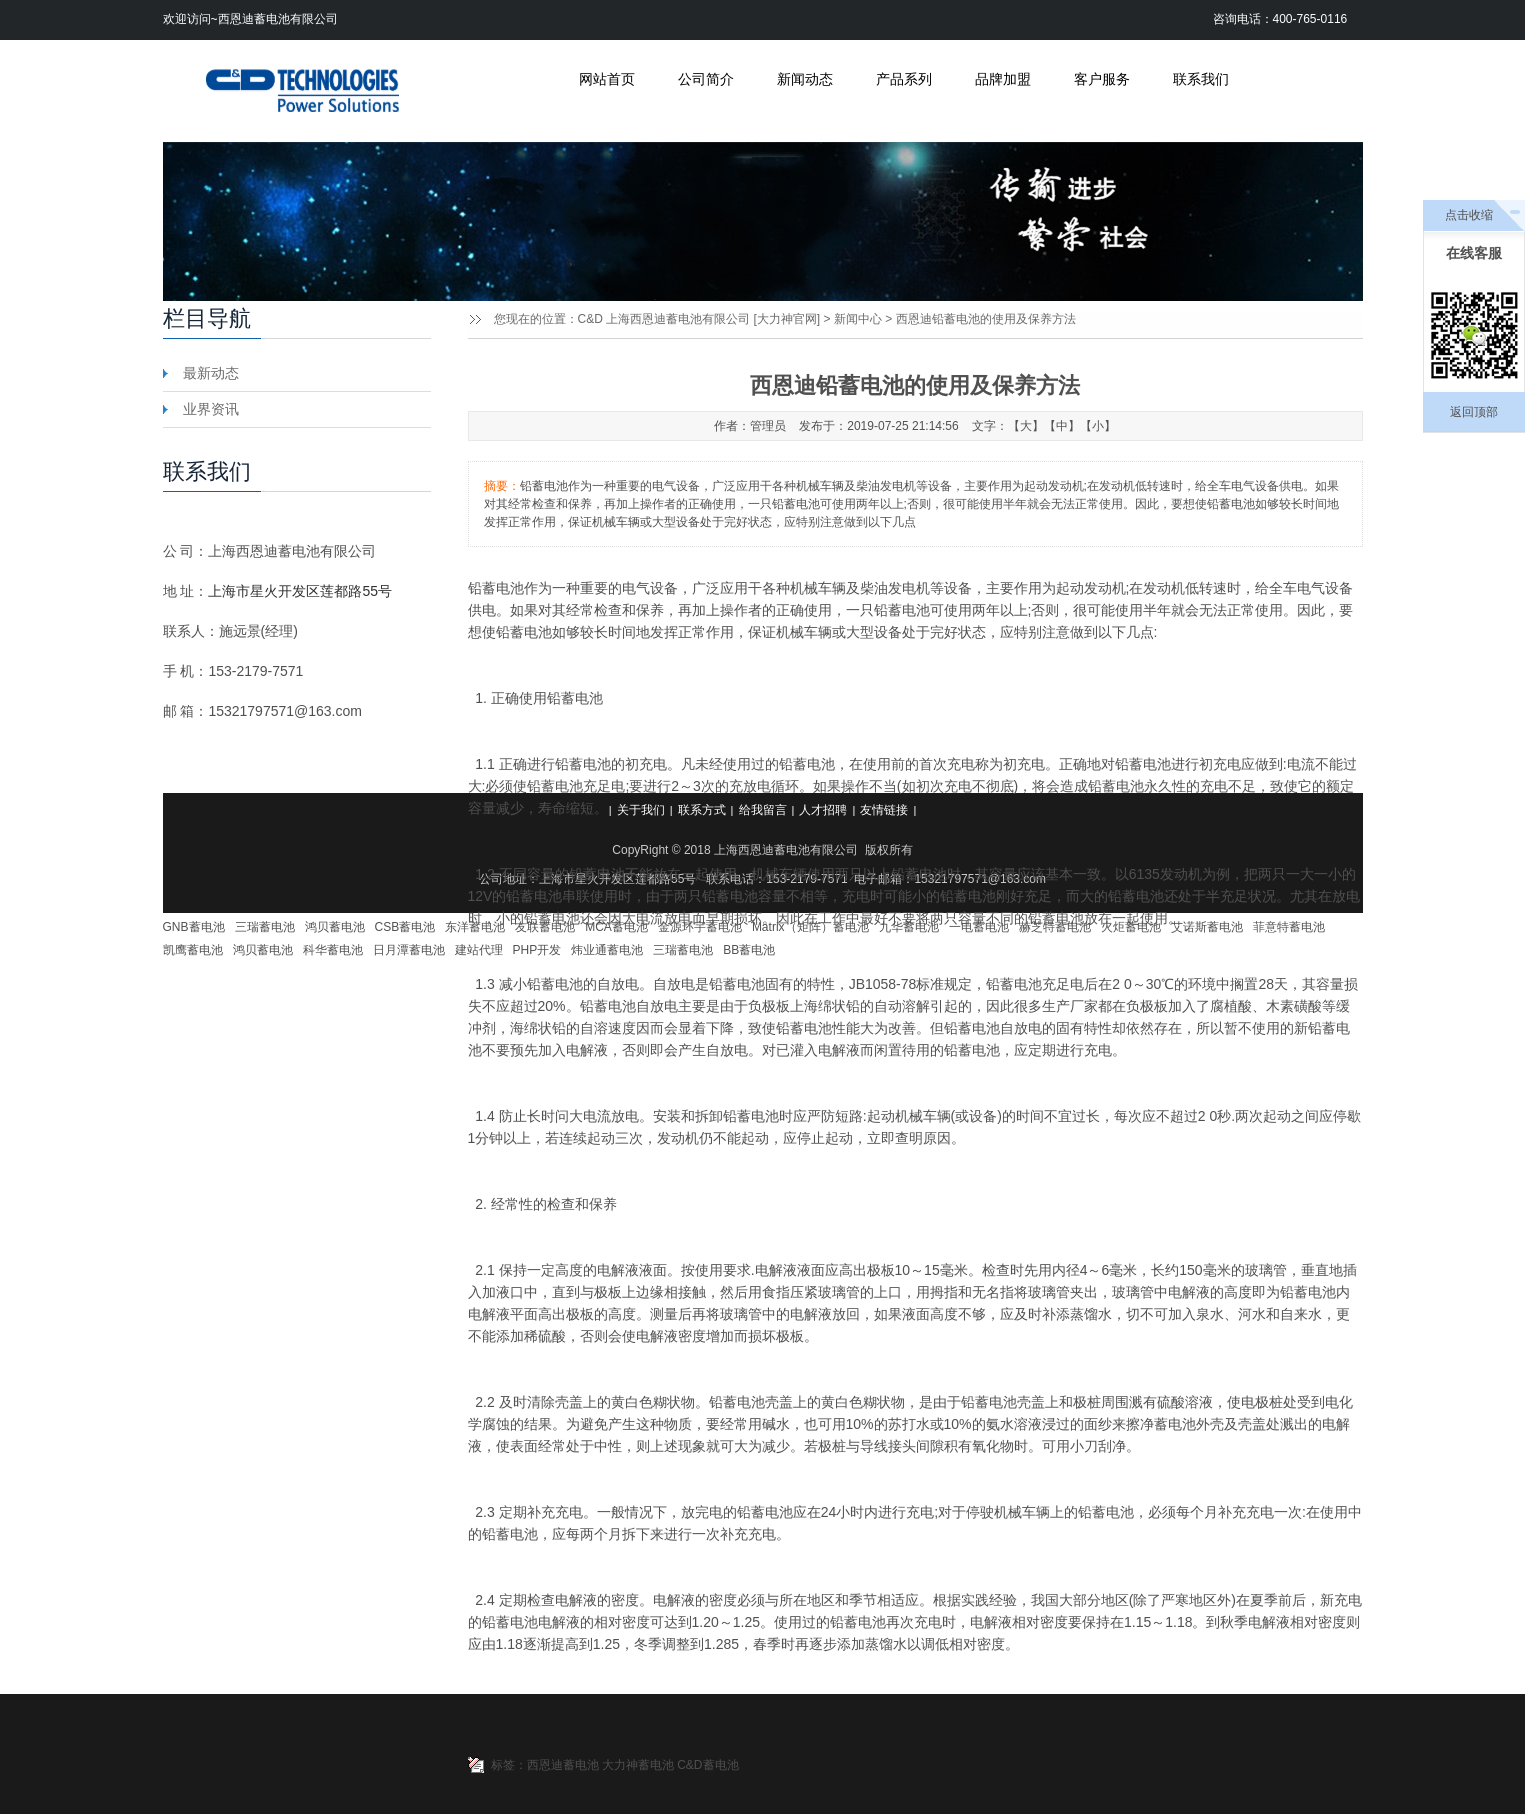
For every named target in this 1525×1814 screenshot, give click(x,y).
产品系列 (904, 79)
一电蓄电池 (979, 927)
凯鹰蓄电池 (193, 950)
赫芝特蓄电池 (1055, 927)
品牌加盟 (1003, 79)
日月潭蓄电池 (409, 950)
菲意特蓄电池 (1289, 927)
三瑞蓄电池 (265, 927)
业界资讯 (211, 409)
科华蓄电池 (333, 950)
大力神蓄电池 (638, 1765)
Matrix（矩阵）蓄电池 (810, 927)
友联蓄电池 (545, 927)
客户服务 (1102, 79)
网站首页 (607, 79)
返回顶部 (1474, 412)
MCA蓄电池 (616, 927)
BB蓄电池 (749, 950)
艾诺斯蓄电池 (1207, 927)
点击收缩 (1469, 215)
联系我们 (1201, 79)
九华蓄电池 (909, 927)
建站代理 (479, 950)
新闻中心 (858, 319)
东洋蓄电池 (475, 927)
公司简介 (706, 79)
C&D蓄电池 (707, 1765)
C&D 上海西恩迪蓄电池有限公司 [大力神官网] (699, 319)
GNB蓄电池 (194, 927)
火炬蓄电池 (1131, 927)
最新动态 (211, 373)
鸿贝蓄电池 (335, 927)
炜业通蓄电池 (607, 950)
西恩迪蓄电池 (563, 1765)
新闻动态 (805, 79)
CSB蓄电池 (405, 927)
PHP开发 (537, 950)
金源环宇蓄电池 (700, 927)
